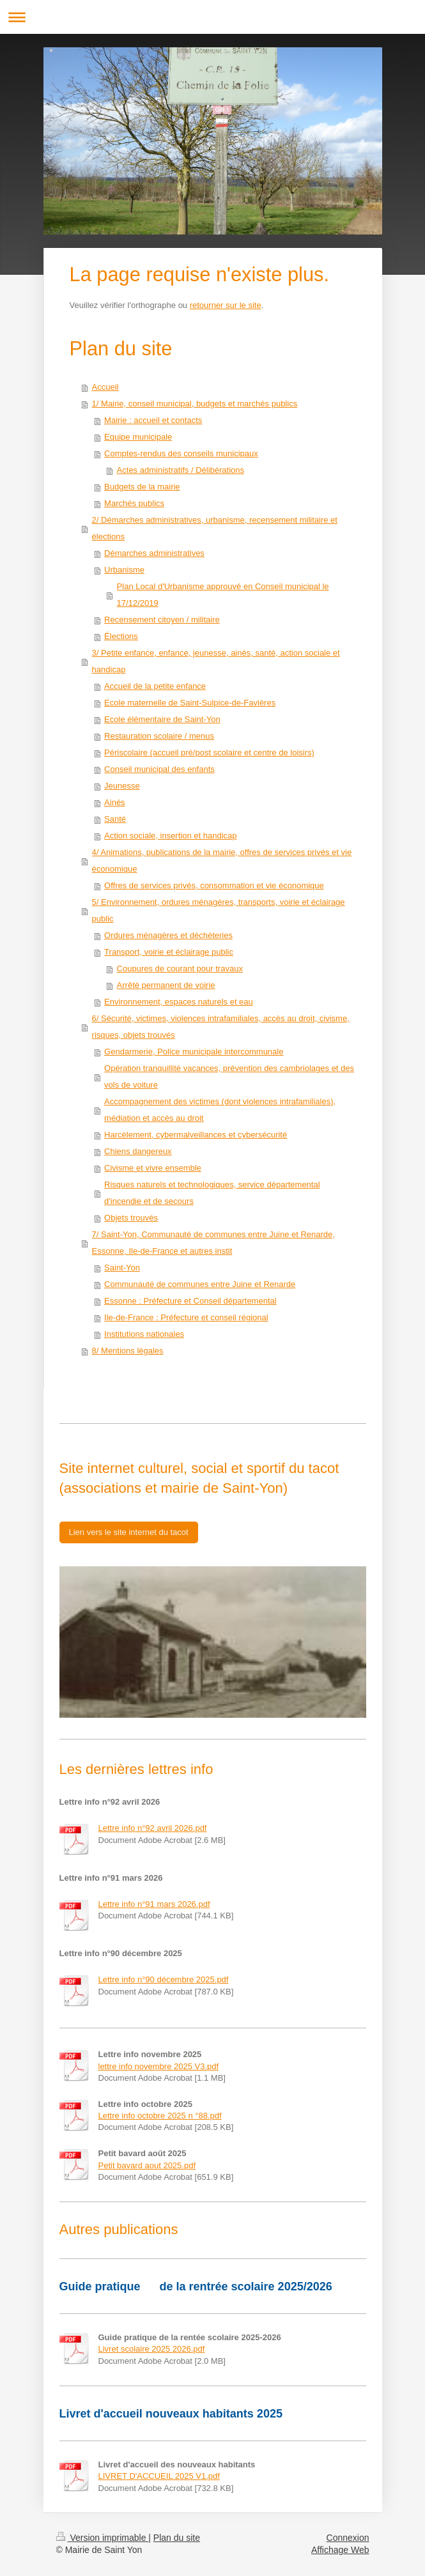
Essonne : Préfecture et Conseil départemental (190, 1301)
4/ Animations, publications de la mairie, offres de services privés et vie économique (222, 860)
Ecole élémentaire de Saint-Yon (162, 719)
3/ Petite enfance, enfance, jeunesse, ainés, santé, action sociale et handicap (216, 661)
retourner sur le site (225, 305)
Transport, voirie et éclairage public (168, 952)
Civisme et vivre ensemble (152, 1168)
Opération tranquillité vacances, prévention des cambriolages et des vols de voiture (229, 1076)
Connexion (348, 2538)
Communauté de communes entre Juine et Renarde (199, 1284)
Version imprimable (102, 2538)
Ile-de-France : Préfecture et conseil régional (186, 1317)
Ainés (114, 802)
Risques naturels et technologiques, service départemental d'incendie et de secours (212, 1193)
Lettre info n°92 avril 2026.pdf (152, 1828)
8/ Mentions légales (128, 1350)
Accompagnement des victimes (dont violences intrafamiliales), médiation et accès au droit (220, 1110)
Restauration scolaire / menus (159, 736)
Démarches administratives (154, 553)
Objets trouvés (131, 1217)
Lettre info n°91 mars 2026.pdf (154, 1904)
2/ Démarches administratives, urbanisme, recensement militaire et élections (214, 528)
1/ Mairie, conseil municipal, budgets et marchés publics (195, 403)
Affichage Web (340, 2550)
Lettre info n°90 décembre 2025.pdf (163, 1979)
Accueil (105, 387)
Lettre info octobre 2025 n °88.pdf (160, 2115)
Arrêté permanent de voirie (166, 985)
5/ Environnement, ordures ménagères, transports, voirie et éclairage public (218, 910)
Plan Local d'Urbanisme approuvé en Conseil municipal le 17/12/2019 (223, 595)
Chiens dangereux (138, 1151)
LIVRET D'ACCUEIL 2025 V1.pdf (159, 2476)
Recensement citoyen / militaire (162, 619)
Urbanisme (124, 570)
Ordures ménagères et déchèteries (168, 935)
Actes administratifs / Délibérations (180, 470)
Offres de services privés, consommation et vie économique (214, 885)
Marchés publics (134, 503)
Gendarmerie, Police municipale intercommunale (193, 1051)
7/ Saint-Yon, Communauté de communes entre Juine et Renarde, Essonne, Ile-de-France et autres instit (213, 1243)
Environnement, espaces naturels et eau (178, 1001)
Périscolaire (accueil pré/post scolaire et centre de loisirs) (209, 752)
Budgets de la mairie (142, 486)
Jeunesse (122, 786)
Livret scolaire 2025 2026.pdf (151, 2349)
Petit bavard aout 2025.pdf (147, 2165)
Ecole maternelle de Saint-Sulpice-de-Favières (189, 702)
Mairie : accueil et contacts (153, 420)
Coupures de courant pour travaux (180, 968)
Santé (115, 819)
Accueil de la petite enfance (155, 686)
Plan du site (176, 2538)
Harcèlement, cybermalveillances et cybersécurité (195, 1134)
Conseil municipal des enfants (159, 769)
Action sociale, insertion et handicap (170, 835)
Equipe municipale (138, 437)
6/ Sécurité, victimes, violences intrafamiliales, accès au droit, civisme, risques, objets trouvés (221, 1027)
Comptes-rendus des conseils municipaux (181, 453)
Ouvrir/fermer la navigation (212, 17)
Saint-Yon (122, 1267)
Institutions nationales (144, 1334)
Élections (121, 636)
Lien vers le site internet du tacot (129, 1532)
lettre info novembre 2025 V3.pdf (158, 2066)
